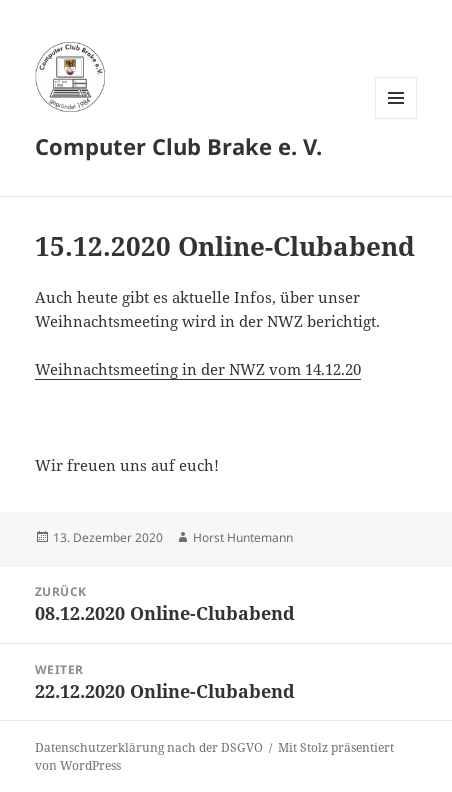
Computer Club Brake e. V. (178, 146)
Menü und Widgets (396, 118)
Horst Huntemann (243, 537)
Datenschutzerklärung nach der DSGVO (149, 747)
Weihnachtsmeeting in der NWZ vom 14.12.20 (198, 369)
